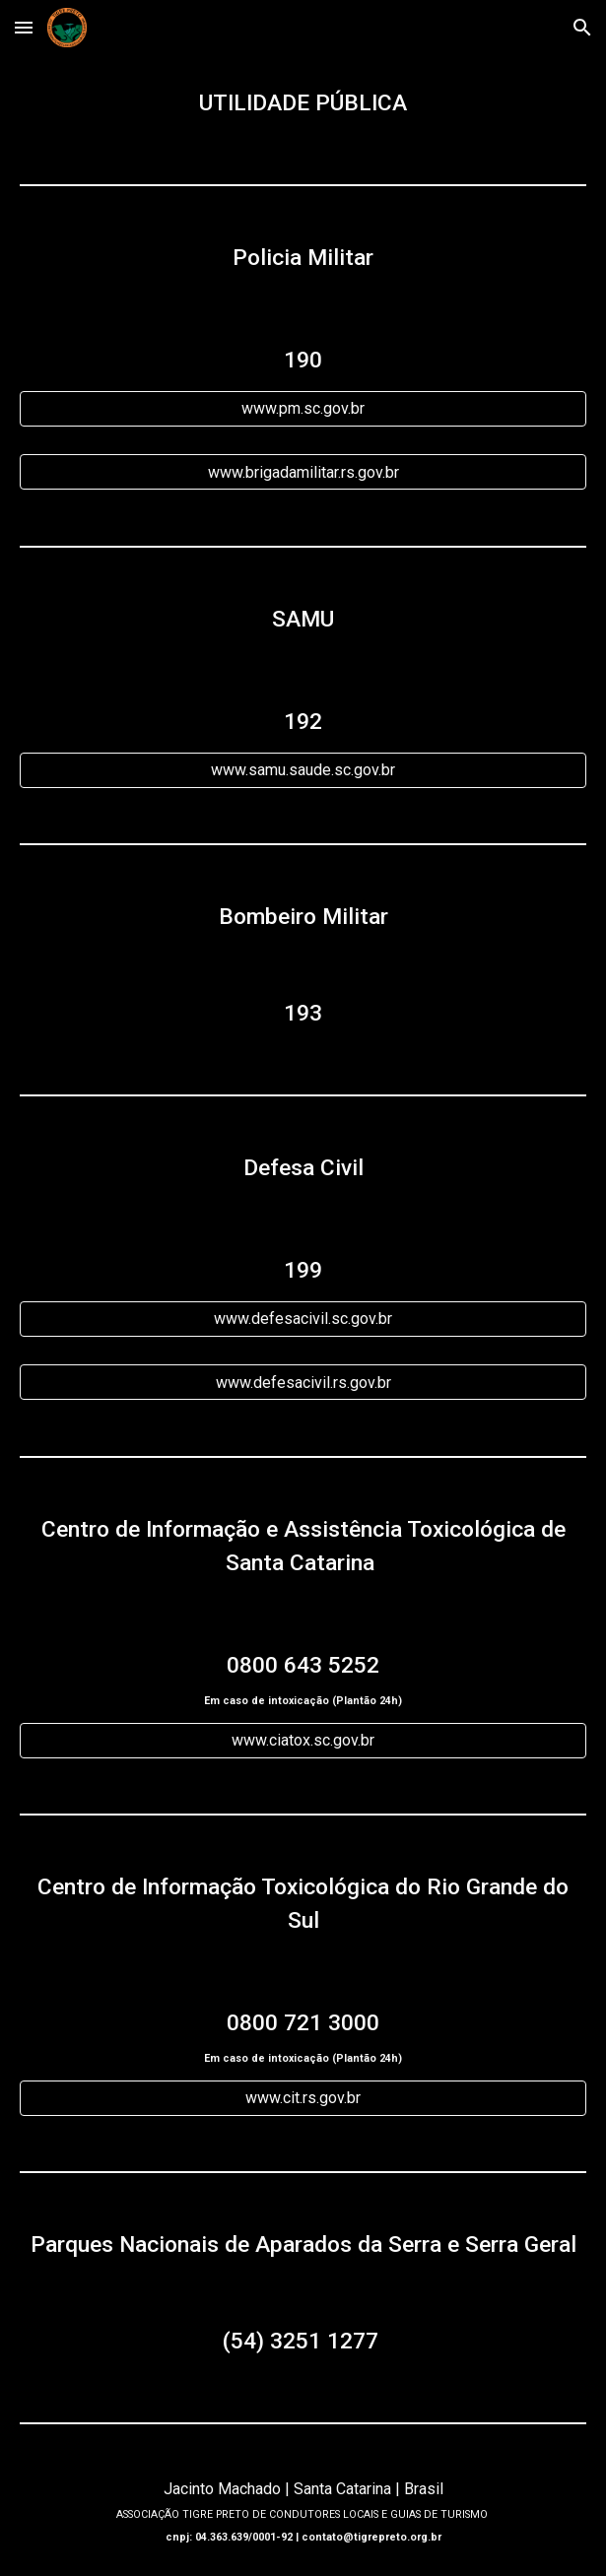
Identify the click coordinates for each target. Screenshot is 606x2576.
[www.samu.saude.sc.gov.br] (303, 770)
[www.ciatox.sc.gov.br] (303, 1740)
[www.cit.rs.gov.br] (303, 2098)
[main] (303, 103)
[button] (23, 27)
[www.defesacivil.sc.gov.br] (303, 1318)
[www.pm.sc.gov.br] (303, 408)
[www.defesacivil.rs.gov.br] (303, 1382)
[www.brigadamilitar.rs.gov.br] (303, 472)
